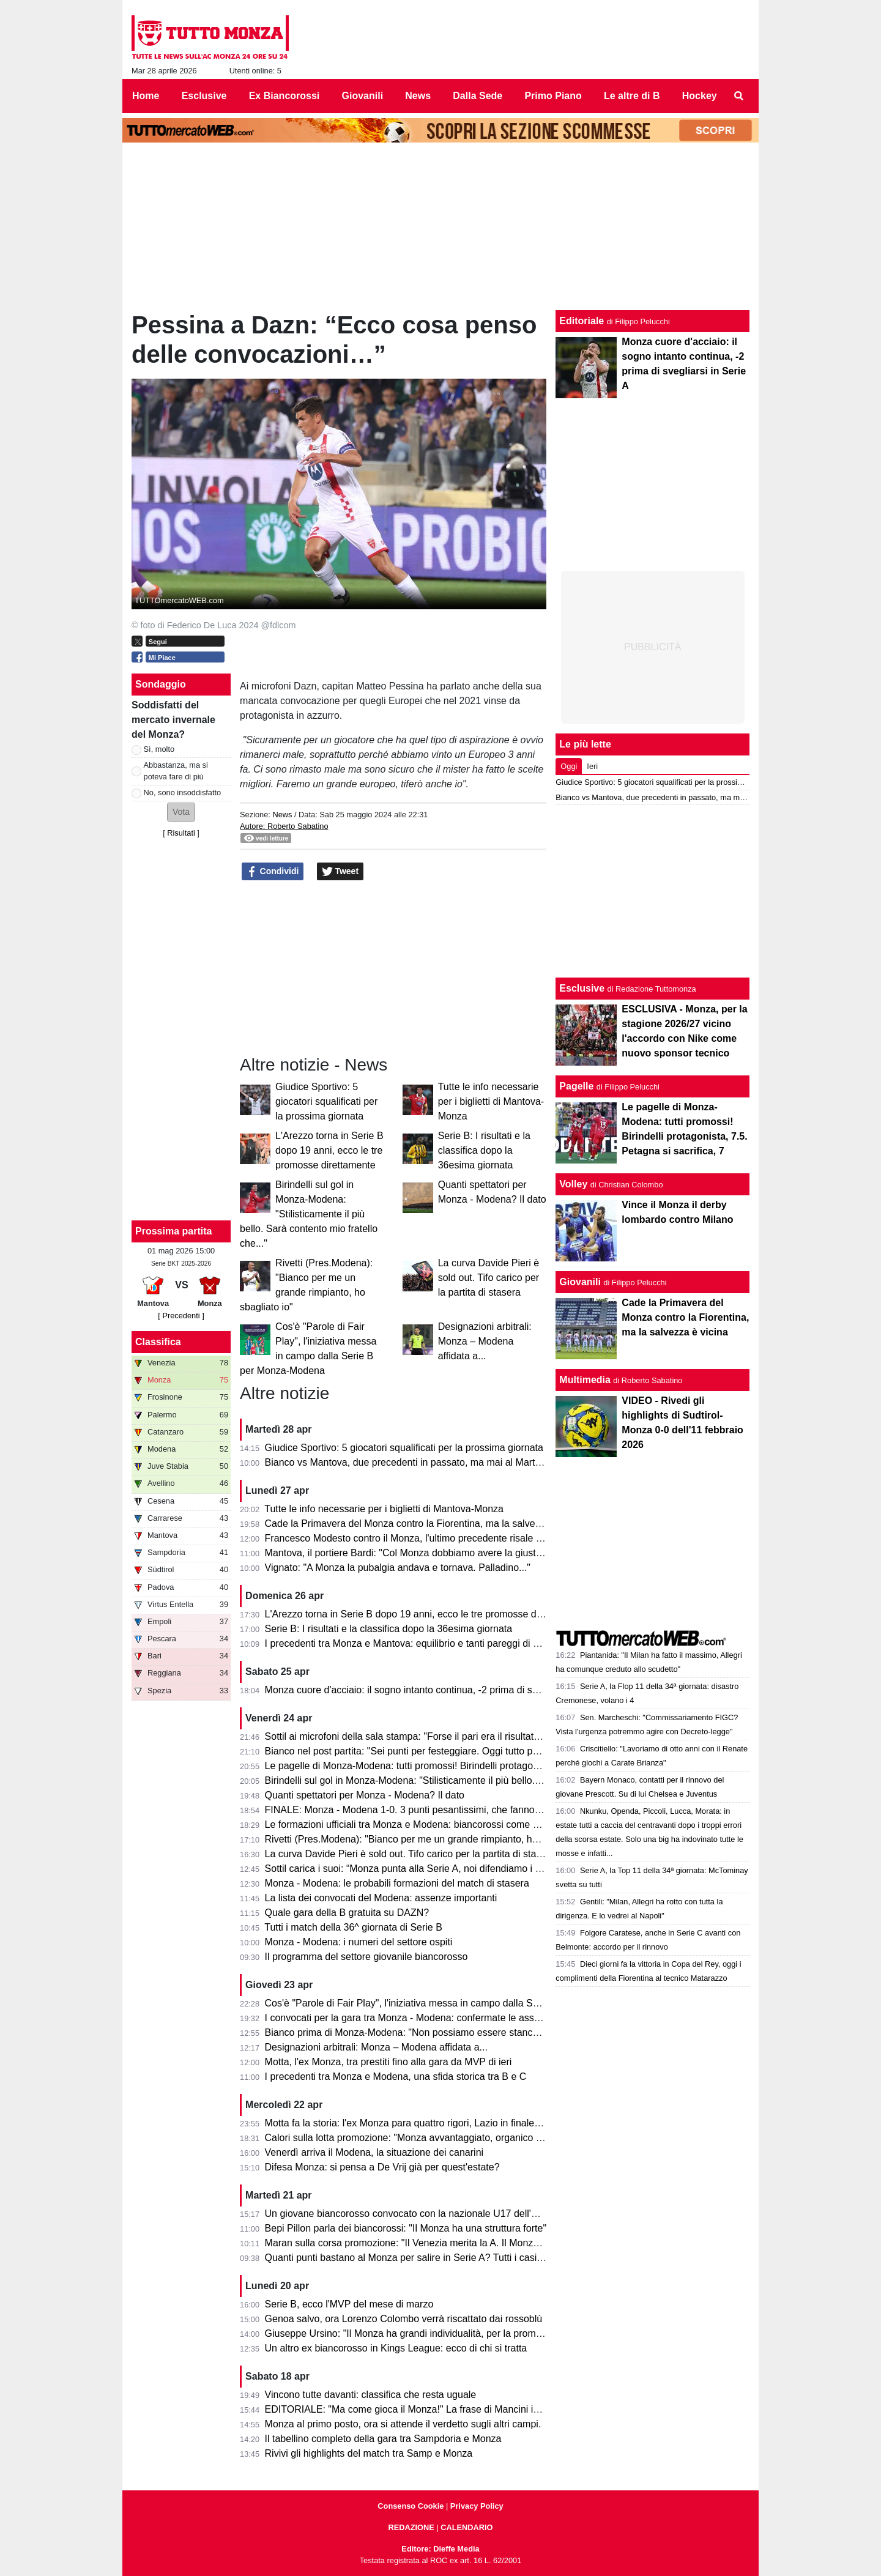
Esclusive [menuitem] (204, 96)
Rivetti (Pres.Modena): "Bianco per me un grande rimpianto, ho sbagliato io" (429, 1839)
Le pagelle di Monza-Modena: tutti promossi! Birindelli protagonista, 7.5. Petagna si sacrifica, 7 (469, 1766)
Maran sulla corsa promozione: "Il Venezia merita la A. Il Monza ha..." (414, 2243)
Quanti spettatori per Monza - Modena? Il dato (364, 1795)
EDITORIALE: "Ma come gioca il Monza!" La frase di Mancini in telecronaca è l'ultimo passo (463, 2409)
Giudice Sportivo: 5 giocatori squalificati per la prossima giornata (326, 1101)
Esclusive (581, 988)
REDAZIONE (411, 2527)
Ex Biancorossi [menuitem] (284, 96)
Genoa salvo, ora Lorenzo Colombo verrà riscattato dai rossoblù (404, 2319)
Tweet (340, 871)
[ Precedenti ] (181, 1315)
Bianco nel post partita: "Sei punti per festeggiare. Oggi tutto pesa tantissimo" (432, 1751)
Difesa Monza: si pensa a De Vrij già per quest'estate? (382, 2167)
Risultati (181, 832)
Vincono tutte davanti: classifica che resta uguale (371, 2394)
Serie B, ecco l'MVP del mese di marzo (349, 2304)
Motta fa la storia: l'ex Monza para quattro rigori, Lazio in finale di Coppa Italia (432, 2123)
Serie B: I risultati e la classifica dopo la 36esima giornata (484, 1150)
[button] (181, 812)
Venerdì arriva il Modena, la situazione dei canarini (374, 2152)
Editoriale (581, 321)
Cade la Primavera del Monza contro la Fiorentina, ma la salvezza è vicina (426, 1523)
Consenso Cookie (410, 2506)
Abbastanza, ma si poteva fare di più (176, 770)
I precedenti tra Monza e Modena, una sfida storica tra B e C (396, 2076)
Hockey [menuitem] (699, 96)
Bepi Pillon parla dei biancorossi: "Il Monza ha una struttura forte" (406, 2228)
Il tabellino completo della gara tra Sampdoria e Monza (383, 2438)
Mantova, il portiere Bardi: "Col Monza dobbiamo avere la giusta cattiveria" (426, 1553)
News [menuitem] (418, 96)
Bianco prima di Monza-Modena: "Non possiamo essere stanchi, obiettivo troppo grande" (457, 2032)
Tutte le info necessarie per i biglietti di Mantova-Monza (491, 1101)
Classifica (158, 1342)
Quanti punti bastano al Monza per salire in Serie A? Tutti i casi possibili (419, 2257)
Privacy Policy (477, 2506)
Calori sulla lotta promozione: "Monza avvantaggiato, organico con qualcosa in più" (444, 2137)
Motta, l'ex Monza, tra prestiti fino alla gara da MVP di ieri (388, 2062)
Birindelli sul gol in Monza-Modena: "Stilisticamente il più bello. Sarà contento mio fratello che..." (308, 1214)
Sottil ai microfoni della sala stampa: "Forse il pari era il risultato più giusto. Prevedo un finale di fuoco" (485, 1736)
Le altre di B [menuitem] (632, 96)
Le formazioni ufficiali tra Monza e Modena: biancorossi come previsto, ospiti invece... (449, 1824)
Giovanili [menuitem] (363, 96)
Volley (573, 1184)
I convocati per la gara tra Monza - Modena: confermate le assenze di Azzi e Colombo (450, 2018)
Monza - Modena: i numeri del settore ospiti (359, 1942)
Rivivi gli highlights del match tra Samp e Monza (369, 2453)
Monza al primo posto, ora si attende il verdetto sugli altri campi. (403, 2424)
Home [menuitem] (145, 96)
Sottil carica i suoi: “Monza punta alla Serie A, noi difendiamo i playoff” (416, 1868)
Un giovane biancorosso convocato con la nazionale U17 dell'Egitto (410, 2213)
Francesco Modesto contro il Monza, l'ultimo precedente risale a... (407, 1538)
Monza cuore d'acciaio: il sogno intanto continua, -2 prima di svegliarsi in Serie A (439, 1690)
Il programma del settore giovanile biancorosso (366, 1956)
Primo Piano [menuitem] (552, 96)
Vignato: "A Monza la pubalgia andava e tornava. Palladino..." (397, 1567)
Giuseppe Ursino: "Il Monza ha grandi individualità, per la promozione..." (420, 2333)
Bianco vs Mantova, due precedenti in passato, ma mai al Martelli (406, 1462)
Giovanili (580, 1282)
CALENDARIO (467, 2527)
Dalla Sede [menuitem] (477, 96)
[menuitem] (739, 96)
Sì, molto (159, 749)
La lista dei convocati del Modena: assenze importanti (381, 1898)
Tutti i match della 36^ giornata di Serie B (353, 1927)
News (282, 814)
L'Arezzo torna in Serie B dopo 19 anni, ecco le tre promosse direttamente (329, 1150)
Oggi (568, 766)
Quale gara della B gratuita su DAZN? (347, 1912)
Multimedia (585, 1380)
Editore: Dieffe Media (440, 2548)
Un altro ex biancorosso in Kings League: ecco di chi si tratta (396, 2348)
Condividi (273, 871)
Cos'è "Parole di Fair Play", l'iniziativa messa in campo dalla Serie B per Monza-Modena (455, 2003)
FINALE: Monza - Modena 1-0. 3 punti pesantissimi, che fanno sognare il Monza (438, 1810)
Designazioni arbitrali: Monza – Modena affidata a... (485, 1341)
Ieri (592, 766)
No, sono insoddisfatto (182, 792)
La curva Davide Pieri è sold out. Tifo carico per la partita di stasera (488, 1277)
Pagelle (576, 1086)
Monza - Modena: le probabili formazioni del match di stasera (397, 1883)
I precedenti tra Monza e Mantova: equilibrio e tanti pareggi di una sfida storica (434, 1643)
